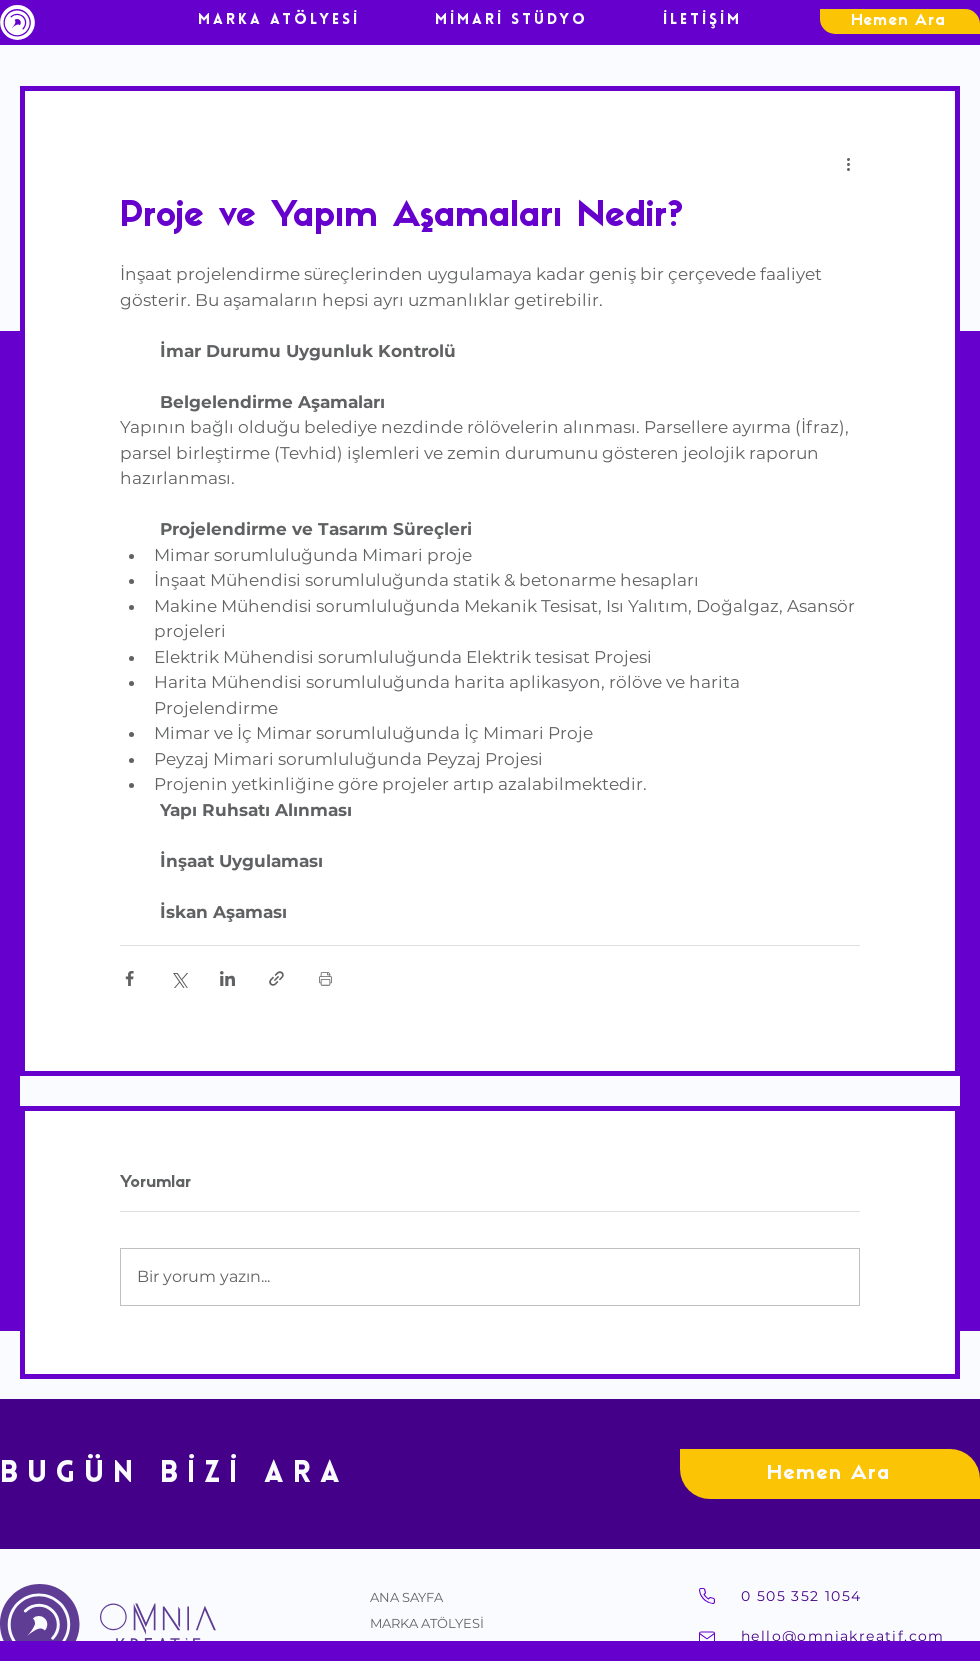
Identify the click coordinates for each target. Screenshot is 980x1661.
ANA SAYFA (406, 1597)
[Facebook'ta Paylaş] (129, 978)
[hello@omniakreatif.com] (860, 1636)
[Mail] (707, 1638)
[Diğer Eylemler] (848, 163)
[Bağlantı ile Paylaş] (276, 978)
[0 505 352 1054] (860, 1596)
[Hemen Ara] (900, 21)
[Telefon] (707, 1596)
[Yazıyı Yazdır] (325, 978)
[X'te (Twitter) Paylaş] (178, 978)
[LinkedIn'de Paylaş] (227, 978)
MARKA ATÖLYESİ (427, 1623)
